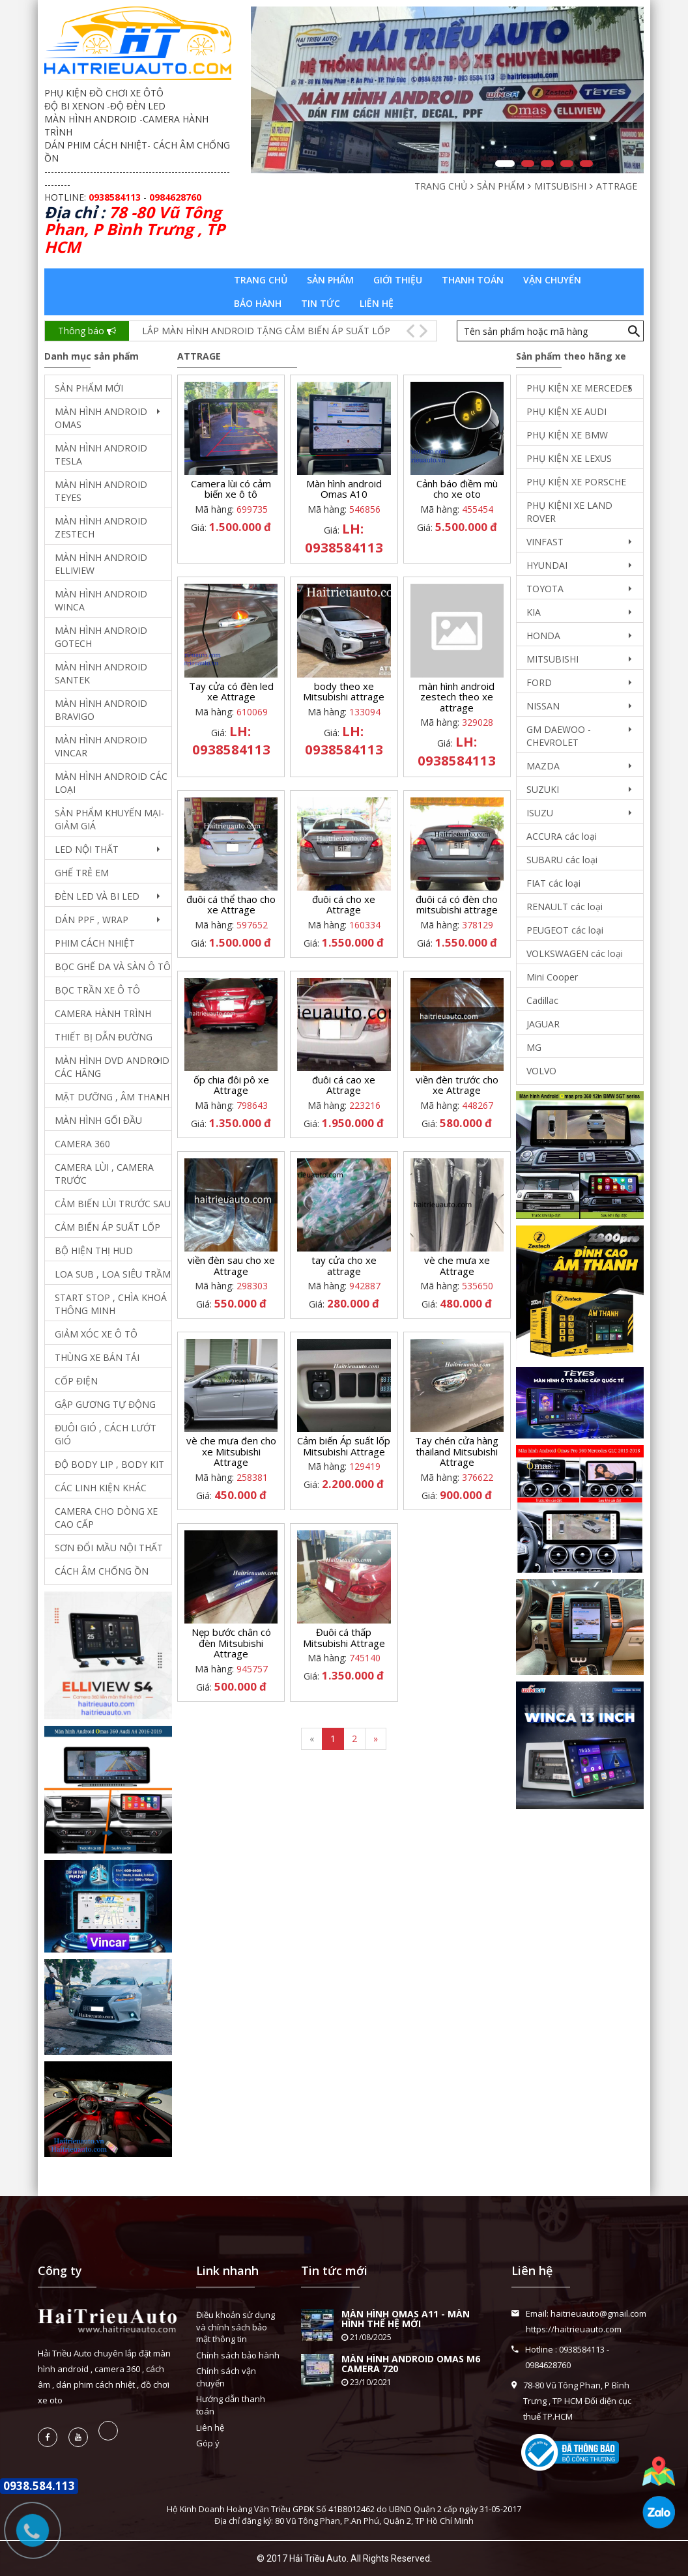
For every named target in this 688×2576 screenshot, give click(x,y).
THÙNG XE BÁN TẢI (97, 1357)
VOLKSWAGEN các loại (574, 953)
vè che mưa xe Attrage (457, 1265)
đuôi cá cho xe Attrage (343, 905)
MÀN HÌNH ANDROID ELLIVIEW (101, 564)
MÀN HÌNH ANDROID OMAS (101, 418)
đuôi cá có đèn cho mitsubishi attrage (457, 905)
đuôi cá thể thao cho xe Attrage (231, 905)
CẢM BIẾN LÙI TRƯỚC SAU (113, 1203)
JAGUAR (543, 1024)
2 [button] (527, 163)
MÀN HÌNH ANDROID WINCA (101, 600)
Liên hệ (377, 303)
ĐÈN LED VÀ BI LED (97, 896)
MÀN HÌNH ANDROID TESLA (101, 454)
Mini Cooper (552, 977)
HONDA (543, 635)
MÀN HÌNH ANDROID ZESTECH (101, 527)
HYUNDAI (546, 565)
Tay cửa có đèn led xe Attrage (231, 692)
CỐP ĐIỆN (76, 1381)
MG (533, 1047)
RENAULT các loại (564, 906)
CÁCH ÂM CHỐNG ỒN (102, 1571)
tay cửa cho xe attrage (344, 1265)
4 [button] (566, 163)
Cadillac (542, 1000)
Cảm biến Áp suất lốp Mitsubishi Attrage (343, 1446)
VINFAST (545, 542)
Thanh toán (473, 280)
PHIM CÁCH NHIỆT (95, 943)
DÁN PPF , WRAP (91, 919)
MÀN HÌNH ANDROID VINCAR (101, 746)
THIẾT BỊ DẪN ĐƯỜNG (103, 1037)
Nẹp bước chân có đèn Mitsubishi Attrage (231, 1642)
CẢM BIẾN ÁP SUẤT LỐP (107, 1227)
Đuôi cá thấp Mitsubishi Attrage (344, 1637)
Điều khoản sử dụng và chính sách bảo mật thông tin (235, 2327)
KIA (533, 612)
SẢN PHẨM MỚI (89, 388)
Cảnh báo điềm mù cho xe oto (457, 489)
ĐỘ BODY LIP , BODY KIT (109, 1464)
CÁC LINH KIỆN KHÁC (101, 1487)
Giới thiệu (397, 280)
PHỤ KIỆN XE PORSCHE (576, 482)
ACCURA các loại (561, 836)
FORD (539, 682)
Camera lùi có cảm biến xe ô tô (231, 489)
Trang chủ (260, 280)
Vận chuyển (552, 280)
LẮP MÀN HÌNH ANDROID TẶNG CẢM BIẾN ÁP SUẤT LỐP (266, 330)
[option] (447, 90)
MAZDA (543, 766)
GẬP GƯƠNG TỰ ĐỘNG (105, 1404)
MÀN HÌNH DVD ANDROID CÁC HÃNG (112, 1067)
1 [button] (505, 163)
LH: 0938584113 (344, 537)
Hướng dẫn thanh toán (230, 2405)
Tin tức (320, 303)
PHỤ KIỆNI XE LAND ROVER (569, 511)
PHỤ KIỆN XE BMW (567, 435)
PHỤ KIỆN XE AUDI (566, 411)
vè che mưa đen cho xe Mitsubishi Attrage (231, 1451)
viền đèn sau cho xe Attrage (231, 1265)
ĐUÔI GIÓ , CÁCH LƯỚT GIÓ (105, 1434)
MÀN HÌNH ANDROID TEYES (101, 491)
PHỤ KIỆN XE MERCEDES (579, 388)
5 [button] (586, 163)
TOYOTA (545, 588)
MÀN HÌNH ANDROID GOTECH (101, 637)
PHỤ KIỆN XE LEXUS (569, 458)
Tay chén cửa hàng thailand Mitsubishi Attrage (456, 1451)
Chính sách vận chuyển (226, 2377)
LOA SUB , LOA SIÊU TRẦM (113, 1274)
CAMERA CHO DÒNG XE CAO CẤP (106, 1517)
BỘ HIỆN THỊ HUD (94, 1250)
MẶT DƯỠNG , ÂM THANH (112, 1097)
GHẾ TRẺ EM (82, 872)
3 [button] (547, 163)
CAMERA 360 (82, 1144)
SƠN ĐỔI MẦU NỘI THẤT (109, 1547)
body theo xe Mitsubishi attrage (343, 692)
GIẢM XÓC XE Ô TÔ (96, 1334)
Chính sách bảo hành (238, 2355)
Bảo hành (257, 303)
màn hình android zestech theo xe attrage (456, 697)
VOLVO (541, 1071)
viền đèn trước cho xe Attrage (457, 1085)
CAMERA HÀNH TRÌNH (103, 1013)
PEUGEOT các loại (564, 930)
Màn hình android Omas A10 (344, 489)
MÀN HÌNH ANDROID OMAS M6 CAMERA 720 (410, 2364)
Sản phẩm (330, 280)
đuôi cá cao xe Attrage (343, 1085)
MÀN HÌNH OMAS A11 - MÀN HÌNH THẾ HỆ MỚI (405, 2319)
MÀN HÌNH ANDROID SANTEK (101, 673)
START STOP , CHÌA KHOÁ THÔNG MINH (111, 1304)
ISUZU (539, 813)
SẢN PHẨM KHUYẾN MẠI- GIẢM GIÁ (109, 819)
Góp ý (208, 2443)
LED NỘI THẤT (87, 849)
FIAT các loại (553, 883)
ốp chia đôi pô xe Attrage (231, 1085)
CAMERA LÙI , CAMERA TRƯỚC (104, 1173)
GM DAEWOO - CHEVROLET (558, 736)
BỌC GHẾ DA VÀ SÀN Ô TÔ (113, 966)
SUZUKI (542, 789)
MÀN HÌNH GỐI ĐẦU (98, 1120)
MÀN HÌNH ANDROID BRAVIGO (101, 710)
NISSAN (543, 706)
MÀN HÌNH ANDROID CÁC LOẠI (111, 782)
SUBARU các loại (561, 859)
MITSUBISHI (552, 659)
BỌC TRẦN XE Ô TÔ (97, 990)
